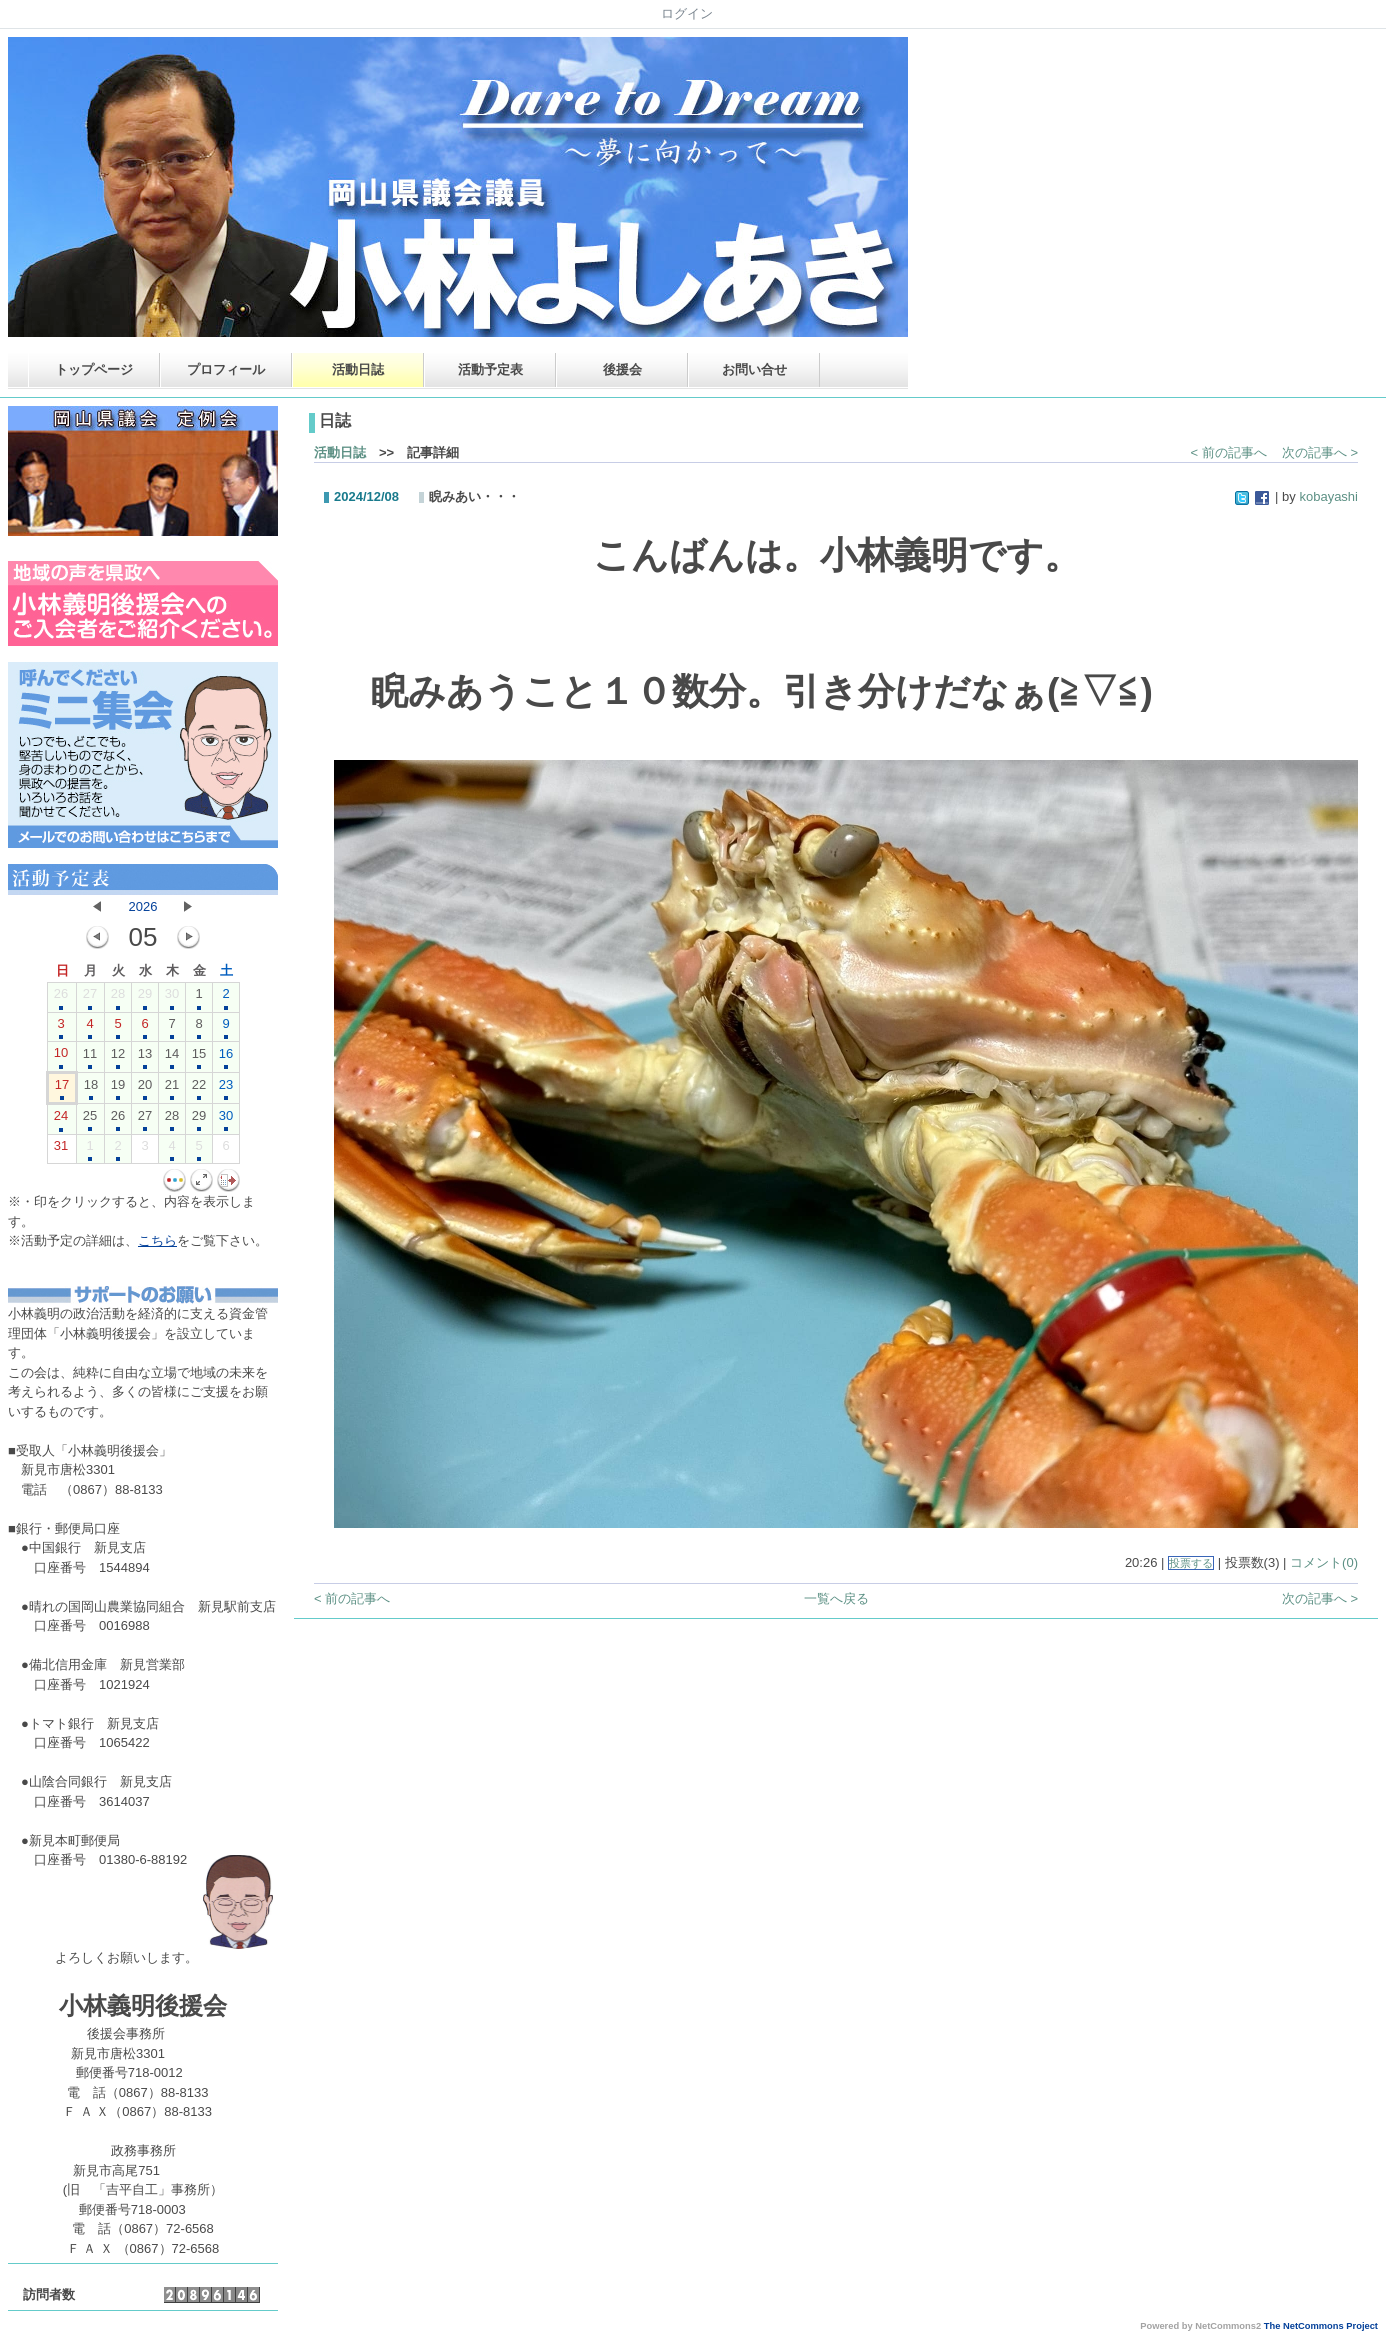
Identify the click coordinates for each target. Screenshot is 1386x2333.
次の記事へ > (1320, 452)
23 (226, 1089)
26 (61, 998)
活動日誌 (358, 369)
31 (61, 1150)
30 (172, 998)
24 (61, 1120)
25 (90, 1120)
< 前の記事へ (1229, 452)
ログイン (687, 13)
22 (199, 1089)
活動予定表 (490, 369)
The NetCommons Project (1321, 2326)
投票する (1191, 1563)
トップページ (94, 369)
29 (145, 998)
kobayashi (1328, 496)
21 (172, 1089)
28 (118, 998)
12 (118, 1058)
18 (91, 1089)
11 (90, 1058)
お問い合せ (754, 369)
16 (226, 1058)
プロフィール (226, 369)
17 (62, 1089)
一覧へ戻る (836, 1598)
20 (145, 1089)
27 (90, 998)
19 (118, 1089)
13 (145, 1058)
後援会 (622, 369)
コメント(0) (1324, 1562)
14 (172, 1058)
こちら (157, 1240)
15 (199, 1058)
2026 (143, 906)
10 (61, 1057)
